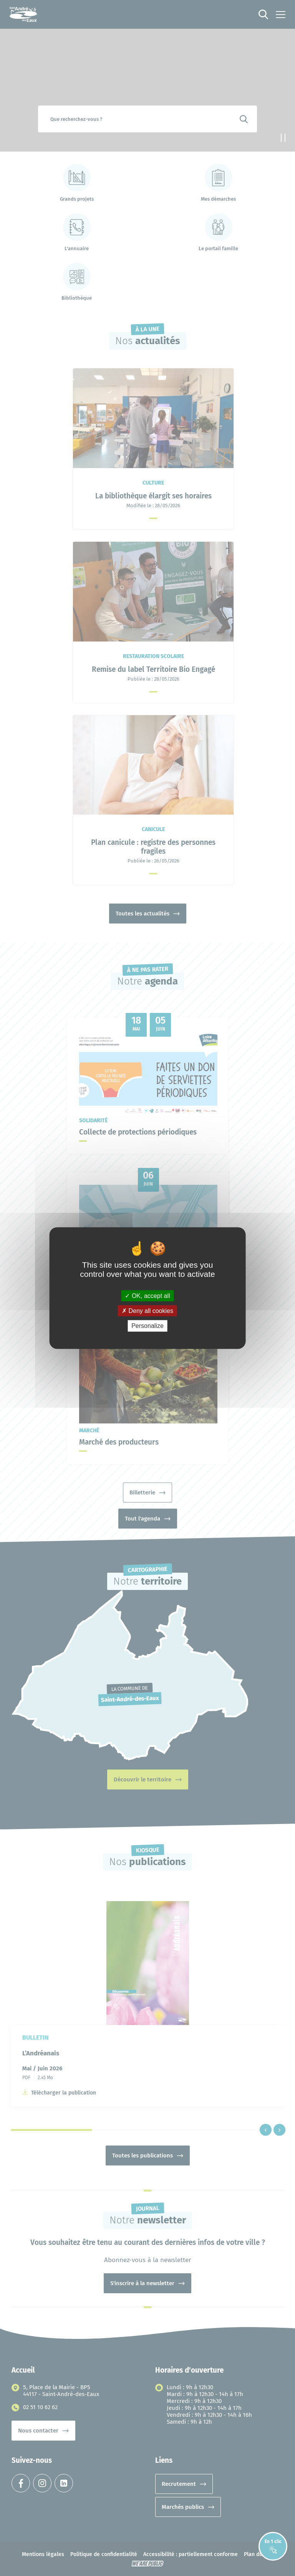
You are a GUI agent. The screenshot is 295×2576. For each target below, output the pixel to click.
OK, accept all (147, 1296)
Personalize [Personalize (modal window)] (147, 1326)
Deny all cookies (147, 1311)
